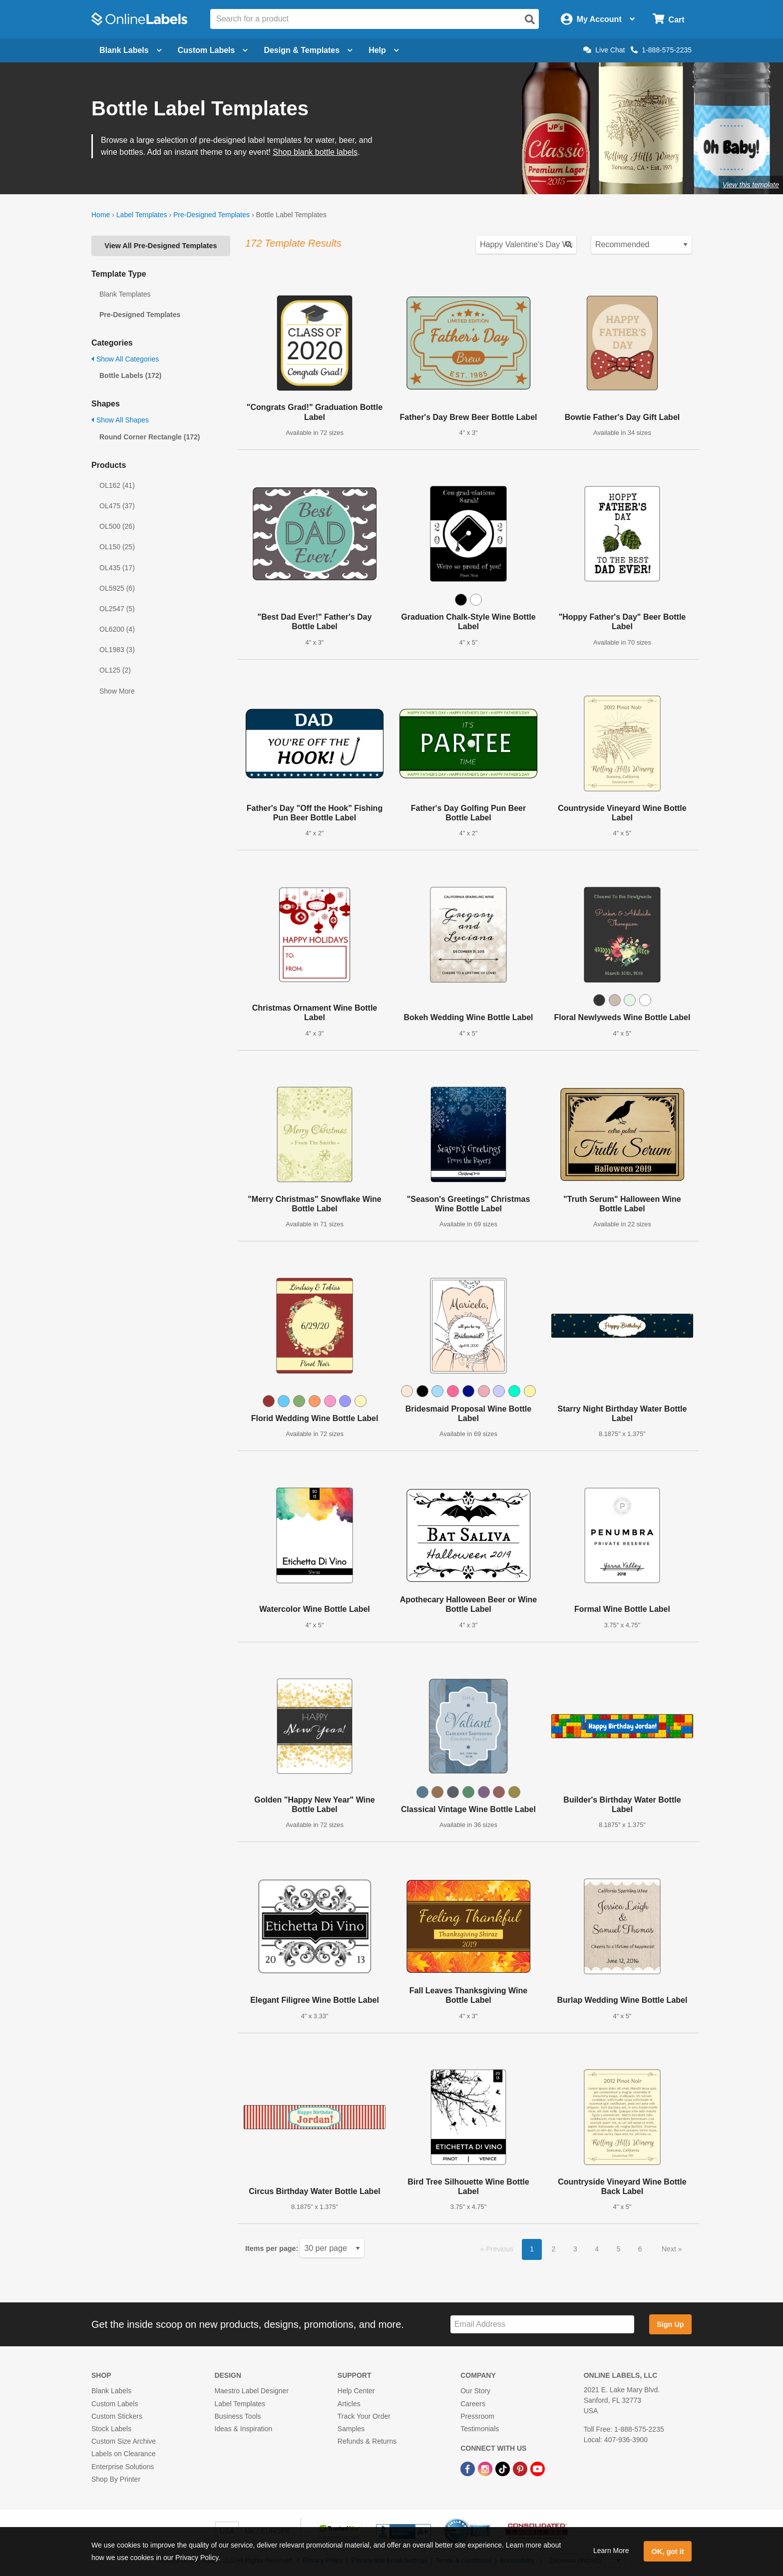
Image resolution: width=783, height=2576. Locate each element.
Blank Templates (124, 294)
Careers (472, 2404)
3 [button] (575, 2249)
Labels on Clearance (123, 2454)
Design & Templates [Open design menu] (308, 50)
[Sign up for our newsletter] (542, 2324)
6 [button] (640, 2249)
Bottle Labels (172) (130, 375)
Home (100, 215)
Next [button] (670, 2249)
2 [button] (554, 2249)
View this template (751, 185)
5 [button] (619, 2249)
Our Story (475, 2391)
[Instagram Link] (486, 2468)
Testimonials (479, 2429)
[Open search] (530, 19)
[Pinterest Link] (521, 2468)
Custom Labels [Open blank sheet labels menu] (213, 50)
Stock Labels (111, 2429)
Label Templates (141, 215)
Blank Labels (111, 2391)
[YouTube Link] (537, 2468)
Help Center (356, 2391)
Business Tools (237, 2416)
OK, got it (668, 2552)
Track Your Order (364, 2416)
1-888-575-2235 (661, 50)
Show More (117, 691)
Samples (351, 2429)
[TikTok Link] (503, 2468)
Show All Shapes (120, 420)
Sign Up (670, 2324)
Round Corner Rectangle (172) (149, 437)
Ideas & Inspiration (243, 2429)
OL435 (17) (117, 568)
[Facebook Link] (468, 2468)
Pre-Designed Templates (211, 215)
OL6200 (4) (117, 629)
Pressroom (477, 2416)
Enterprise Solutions (122, 2467)
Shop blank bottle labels (315, 152)
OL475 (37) (117, 506)
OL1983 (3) (117, 650)
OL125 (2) (115, 670)
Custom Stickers (116, 2416)
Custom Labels (114, 2404)
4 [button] (597, 2249)
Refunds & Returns (367, 2441)
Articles (349, 2404)
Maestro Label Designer (251, 2391)
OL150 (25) (117, 547)
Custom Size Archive (123, 2441)
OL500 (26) (117, 526)
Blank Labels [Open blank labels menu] (130, 50)
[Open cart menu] (668, 19)
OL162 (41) (117, 485)
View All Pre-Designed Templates (160, 246)
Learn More (611, 2551)
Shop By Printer (115, 2479)
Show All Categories (125, 359)
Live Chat (604, 49)
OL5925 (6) (117, 588)
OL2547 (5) (117, 609)
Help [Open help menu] (384, 50)
